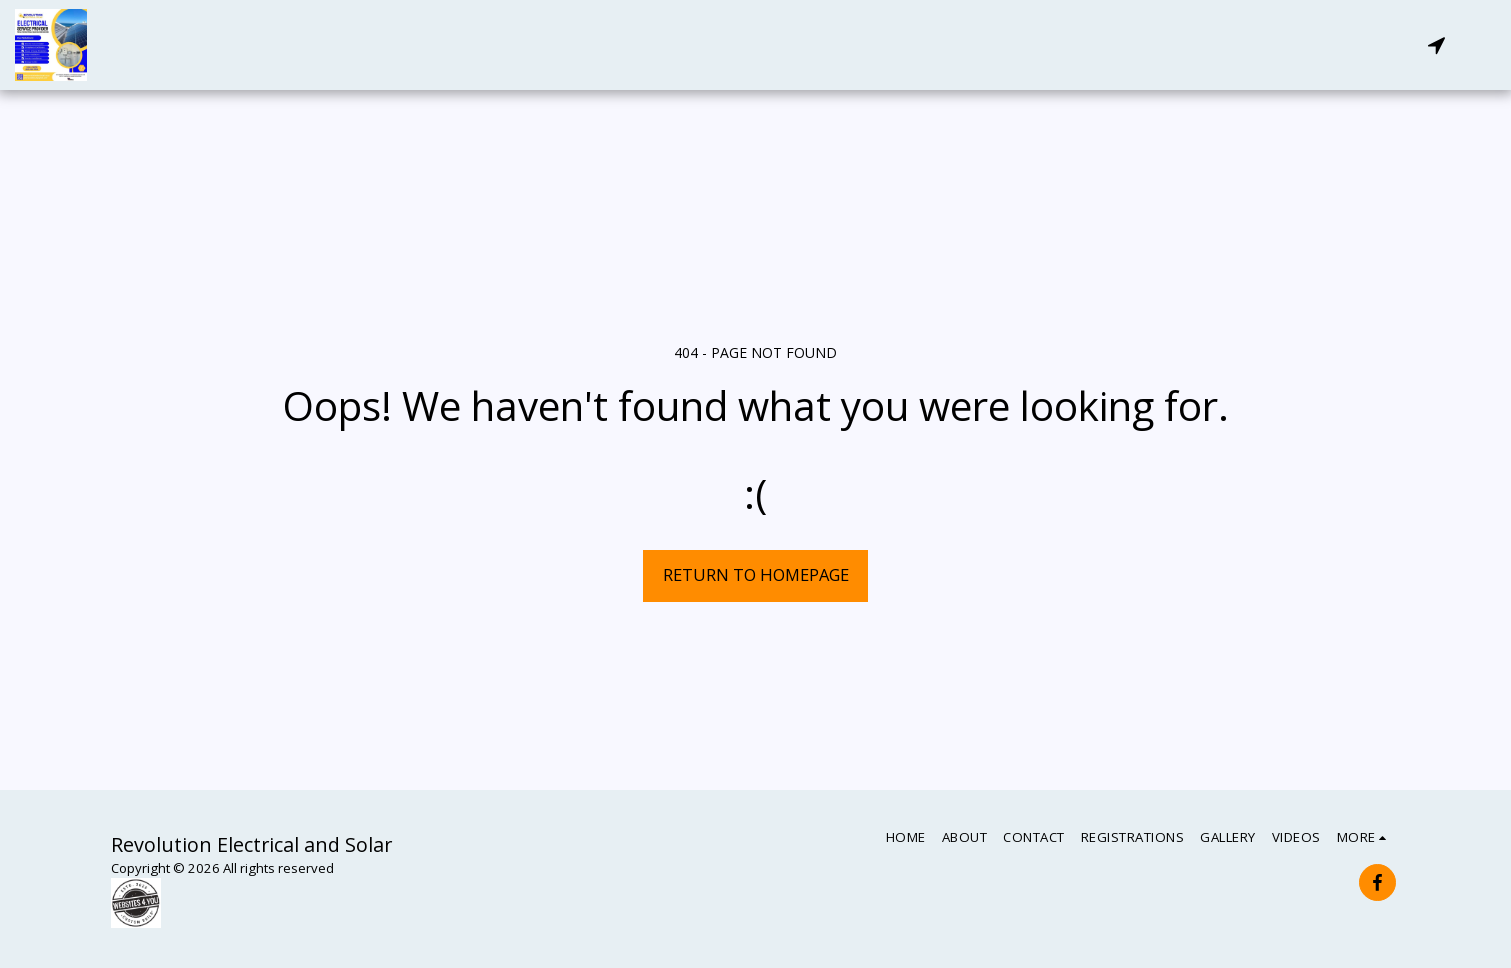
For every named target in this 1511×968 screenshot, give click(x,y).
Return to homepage (756, 574)
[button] (1436, 44)
